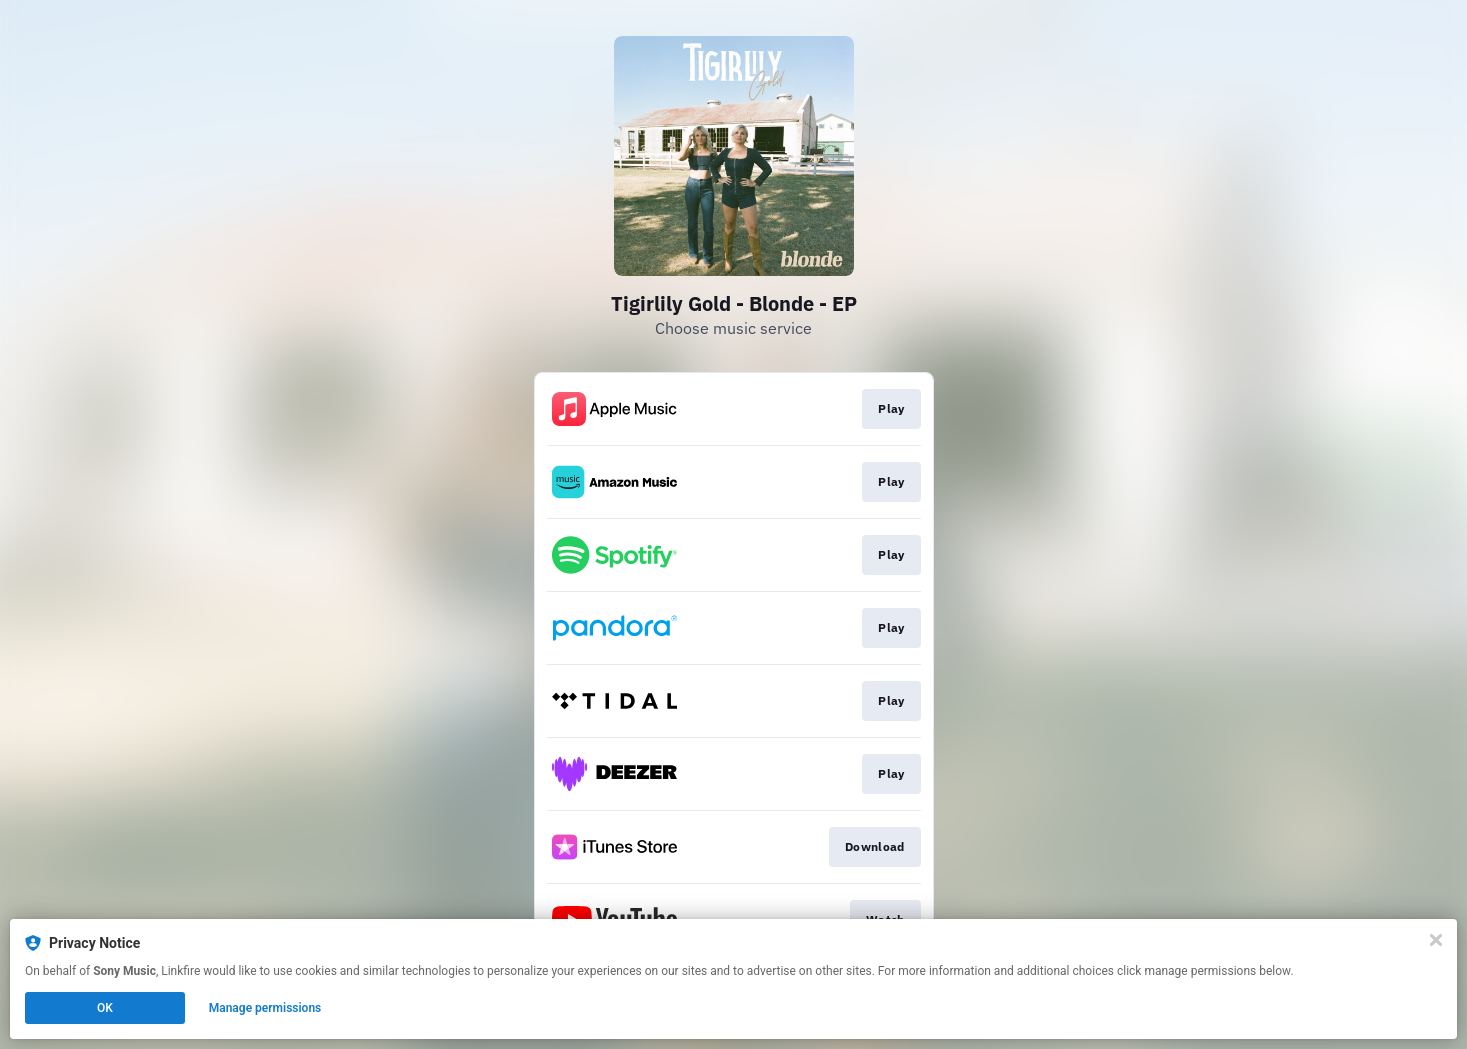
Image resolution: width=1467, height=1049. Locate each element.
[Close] (1436, 940)
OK (105, 1008)
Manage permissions (265, 1008)
